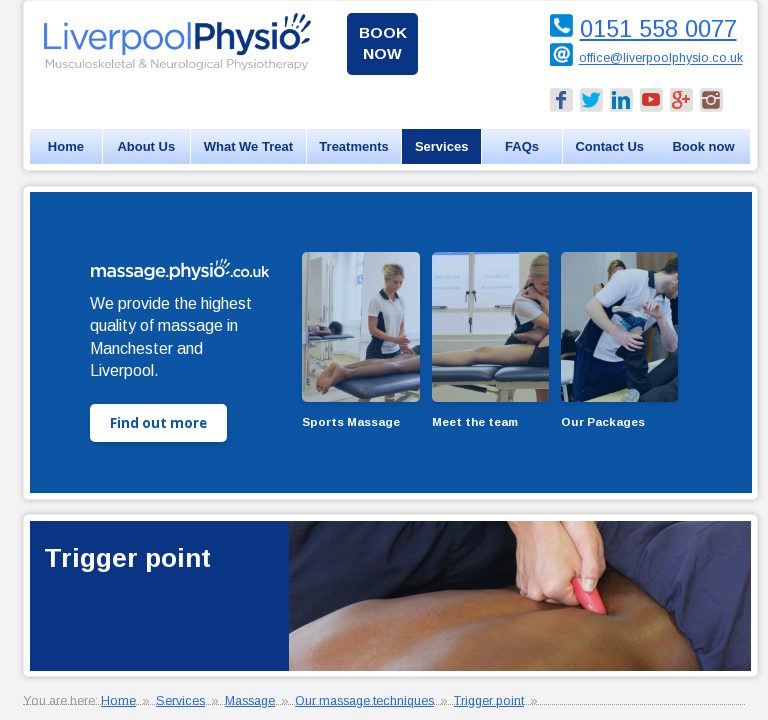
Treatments (353, 146)
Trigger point (489, 701)
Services (442, 146)
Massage (250, 701)
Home (66, 146)
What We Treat (248, 146)
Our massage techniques (364, 701)
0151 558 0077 (658, 29)
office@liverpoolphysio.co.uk (661, 59)
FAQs (522, 146)
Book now (383, 43)
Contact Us (609, 146)
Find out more (158, 423)
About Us (146, 146)
